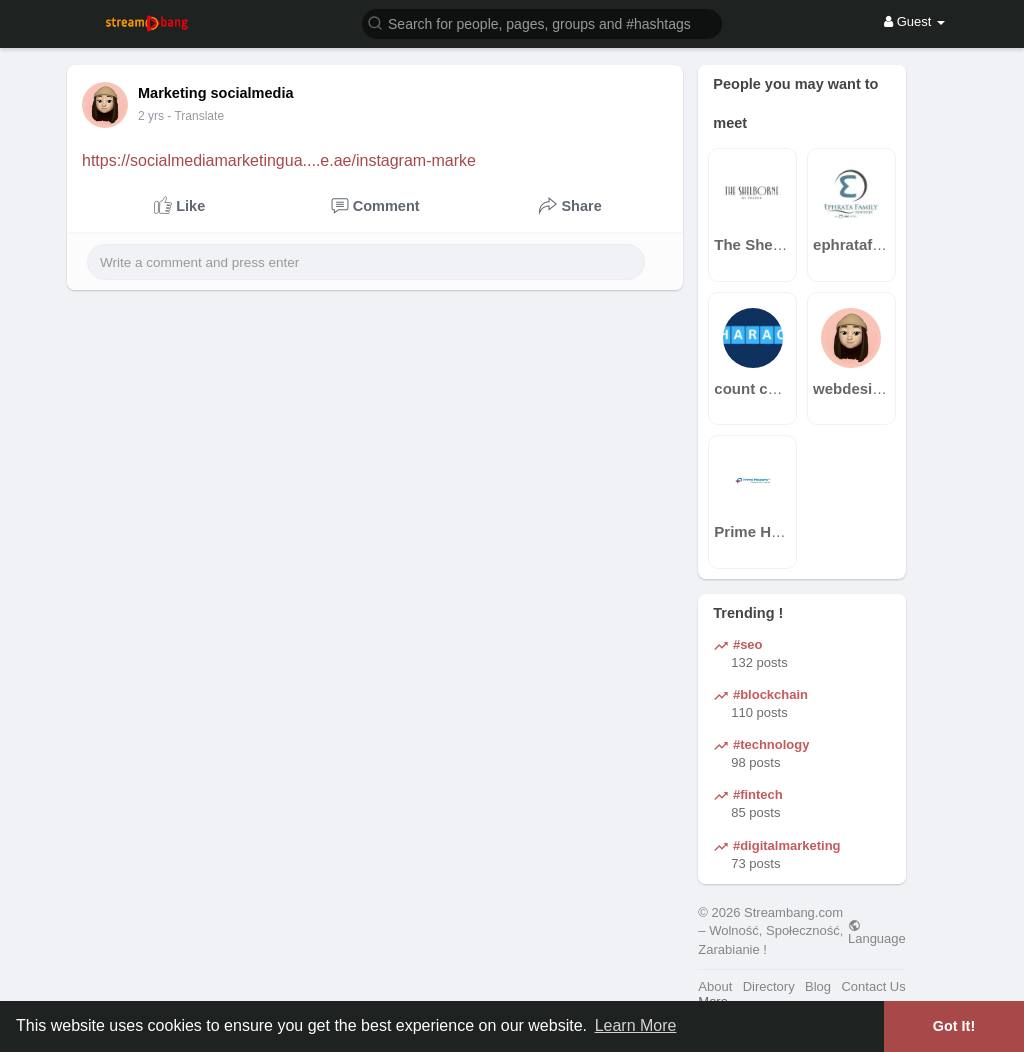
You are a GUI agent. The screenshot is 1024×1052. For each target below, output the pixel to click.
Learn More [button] (636, 1025)
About (715, 986)
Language (877, 932)
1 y (146, 116)
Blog (818, 986)
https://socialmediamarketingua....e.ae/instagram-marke (279, 160)
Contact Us (873, 986)
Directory (769, 986)
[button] (542, 22)
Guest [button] (914, 21)
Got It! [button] (954, 1026)
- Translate (185, 116)
